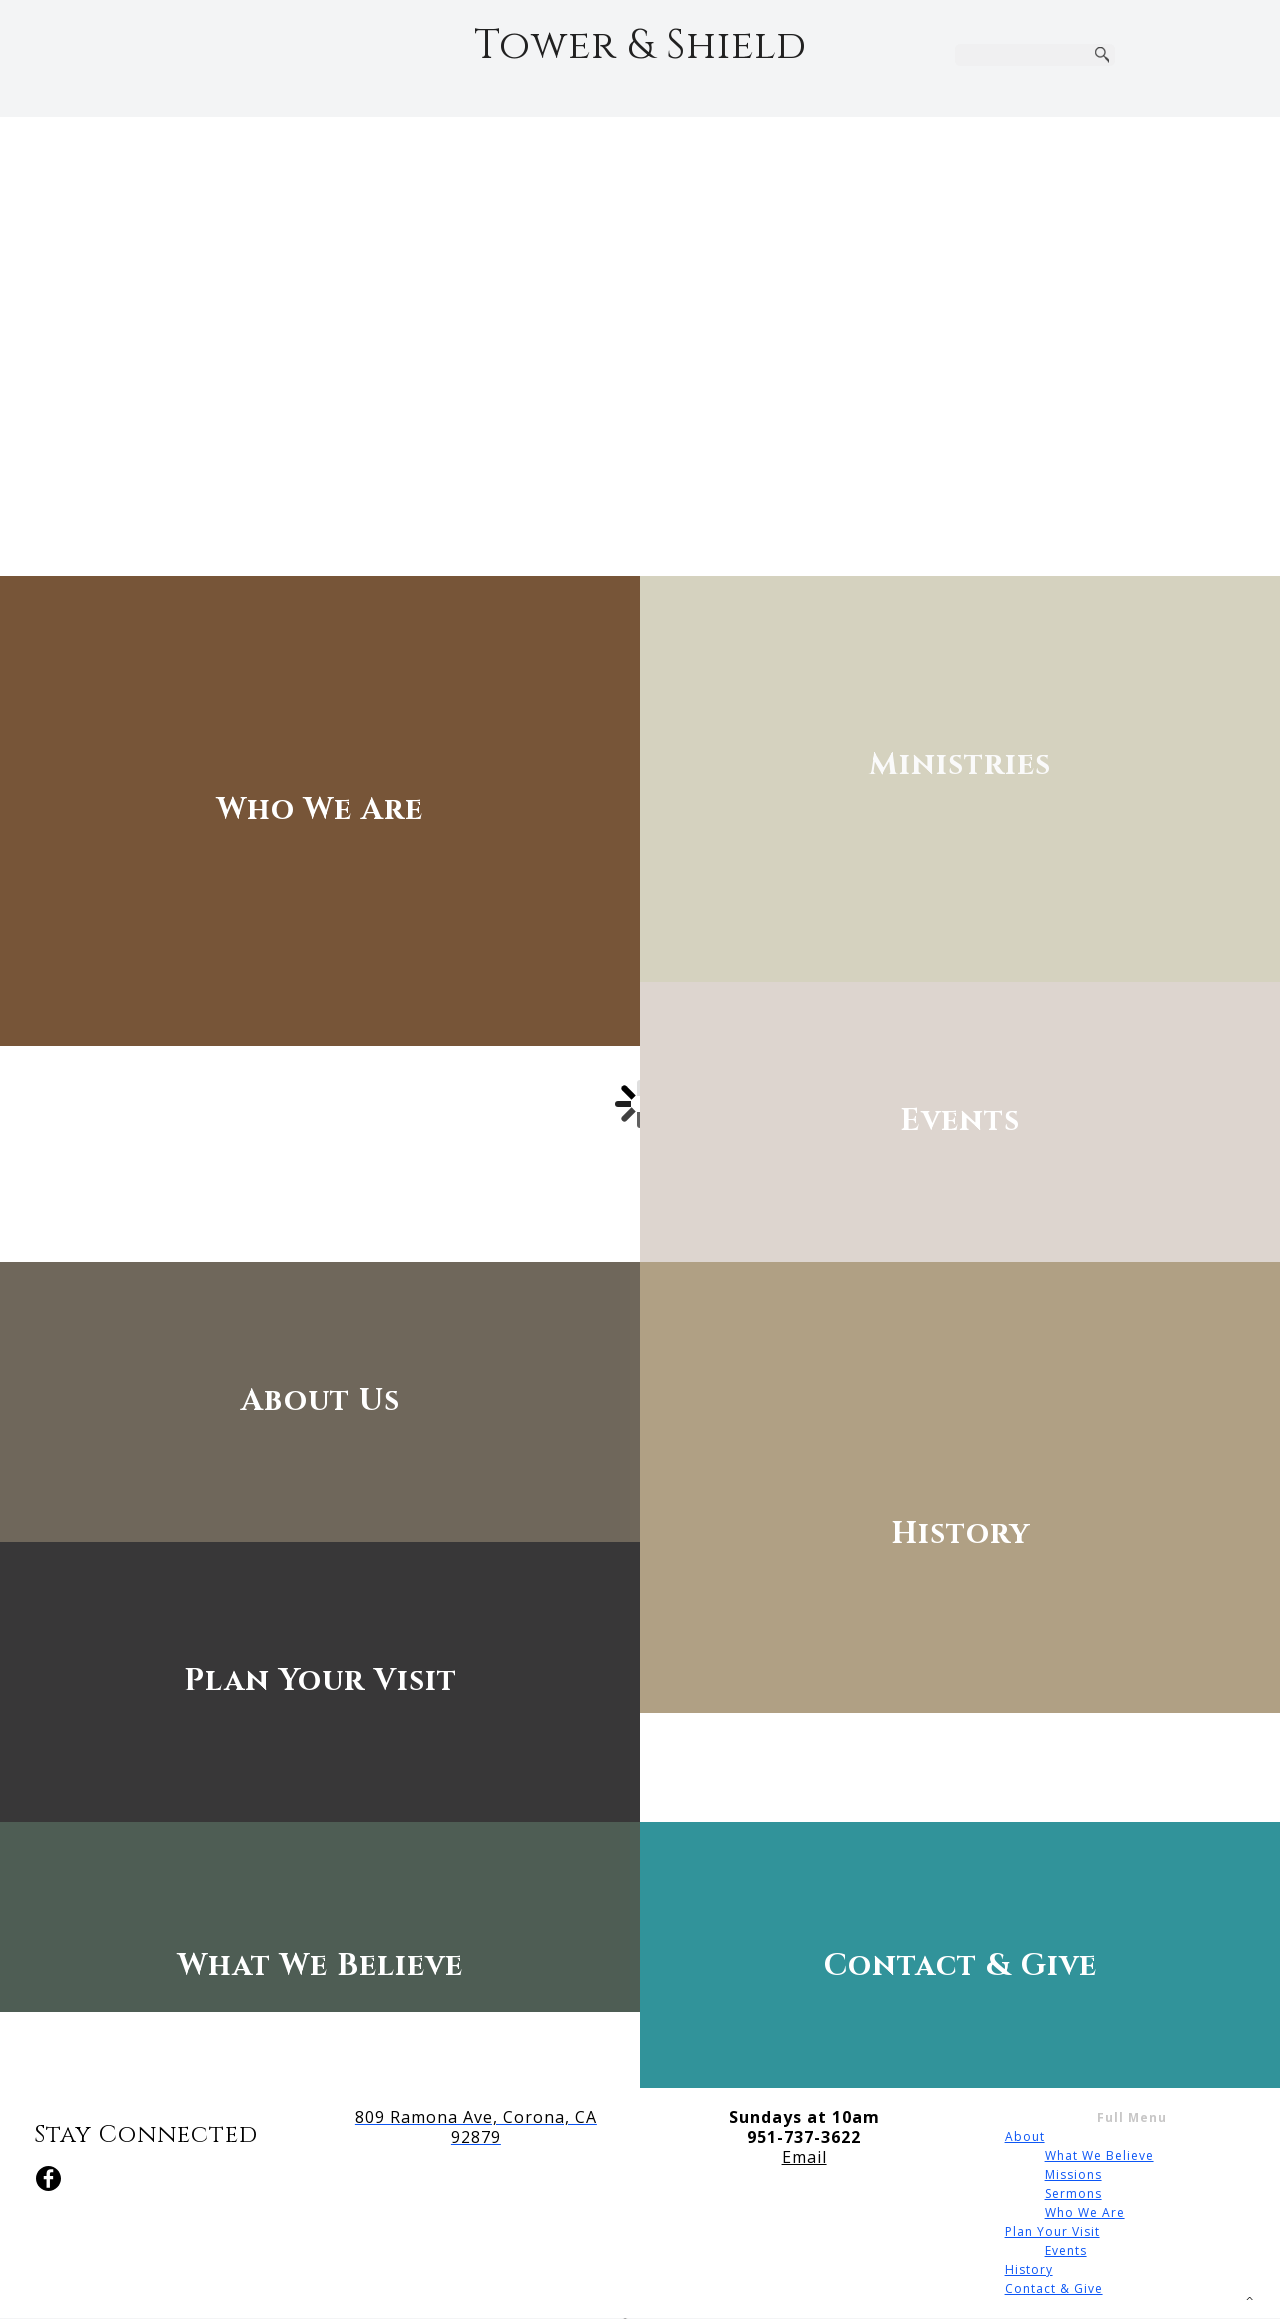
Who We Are (1085, 2212)
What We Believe (1099, 2155)
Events (1066, 2250)
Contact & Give (1054, 2288)
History (1029, 2269)
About (1025, 2136)
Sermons (1073, 2193)
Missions (1073, 2174)
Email (804, 2157)
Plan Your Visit (1052, 2231)
